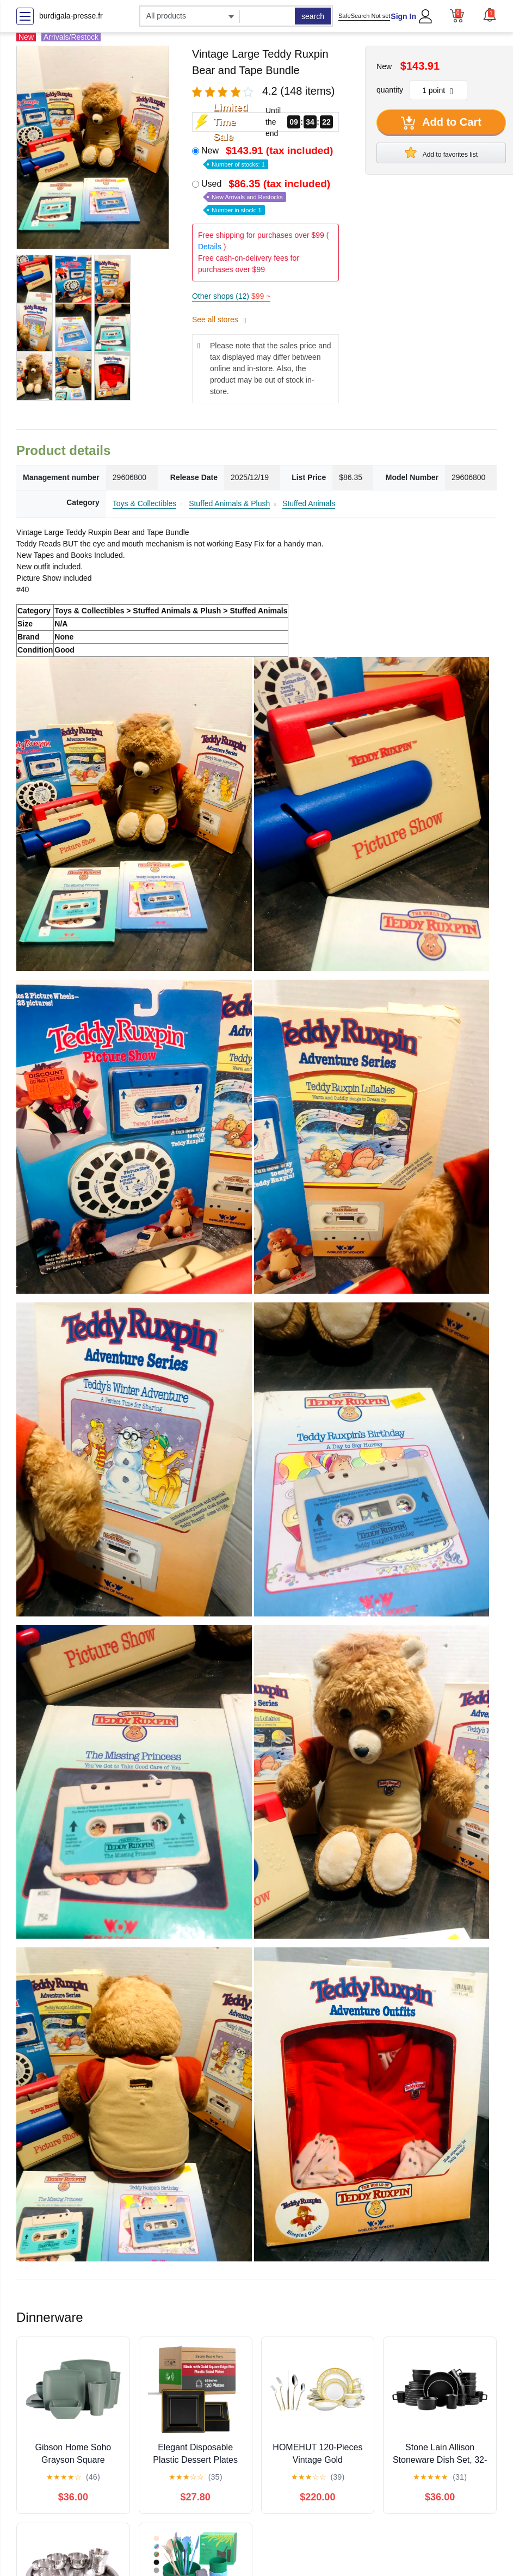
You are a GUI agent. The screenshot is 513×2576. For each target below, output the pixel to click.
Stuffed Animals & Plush (229, 503)
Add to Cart (441, 123)
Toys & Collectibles (145, 503)
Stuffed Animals (308, 503)
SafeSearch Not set (364, 16)
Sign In (403, 16)
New (268, 156)
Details (209, 246)
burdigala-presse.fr (71, 15)
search (312, 16)
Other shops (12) (231, 296)
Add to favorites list (441, 152)
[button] (490, 15)
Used (266, 196)
